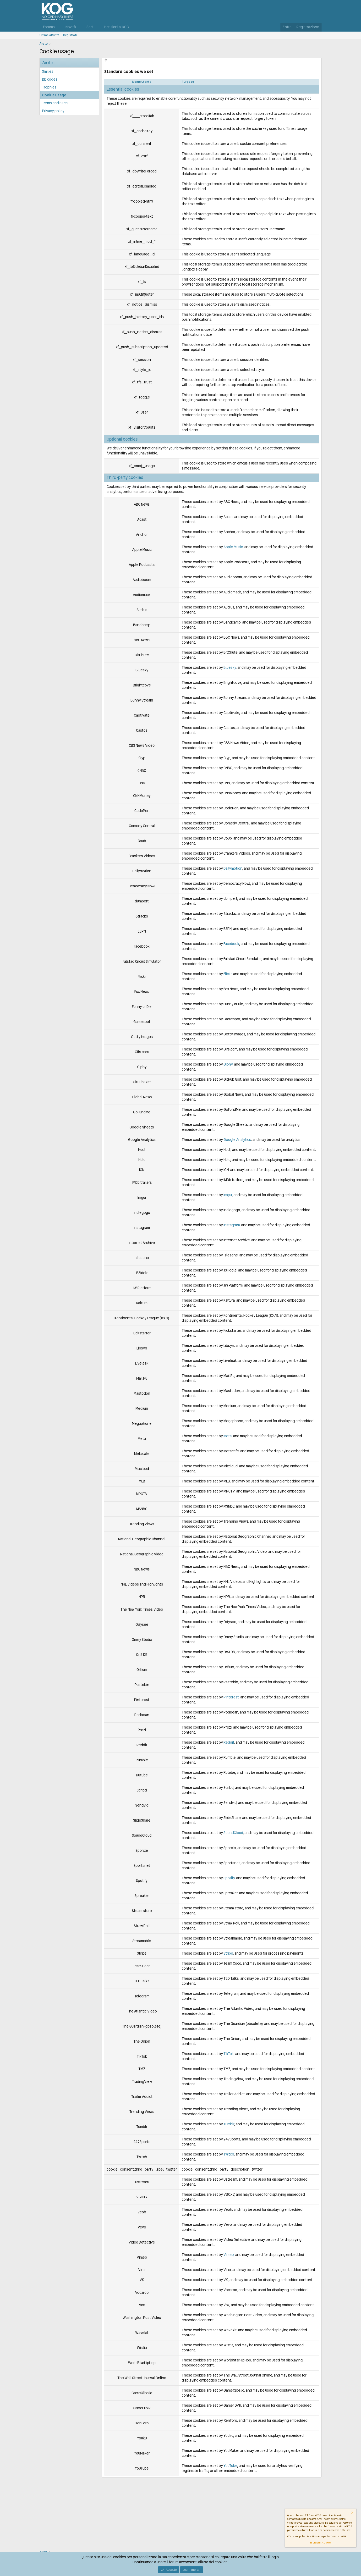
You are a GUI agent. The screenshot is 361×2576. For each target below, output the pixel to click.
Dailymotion (233, 868)
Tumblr (229, 2124)
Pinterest (231, 1697)
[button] (58, 27)
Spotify (229, 1878)
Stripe (228, 1953)
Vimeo (229, 2254)
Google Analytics (237, 1139)
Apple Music (233, 547)
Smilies (47, 71)
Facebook (231, 943)
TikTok (229, 2053)
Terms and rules (55, 103)
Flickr (227, 974)
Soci (90, 27)
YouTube (230, 2465)
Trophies (49, 87)
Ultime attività (49, 35)
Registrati (70, 35)
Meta (227, 1436)
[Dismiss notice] (352, 2513)
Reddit (229, 1742)
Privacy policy (53, 111)
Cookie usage (54, 95)
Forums (49, 27)
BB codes (49, 79)
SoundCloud (233, 1832)
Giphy (228, 1064)
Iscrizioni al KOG (116, 27)
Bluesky (230, 667)
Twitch (229, 2154)
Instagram (232, 1225)
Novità (71, 27)
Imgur (228, 1195)
